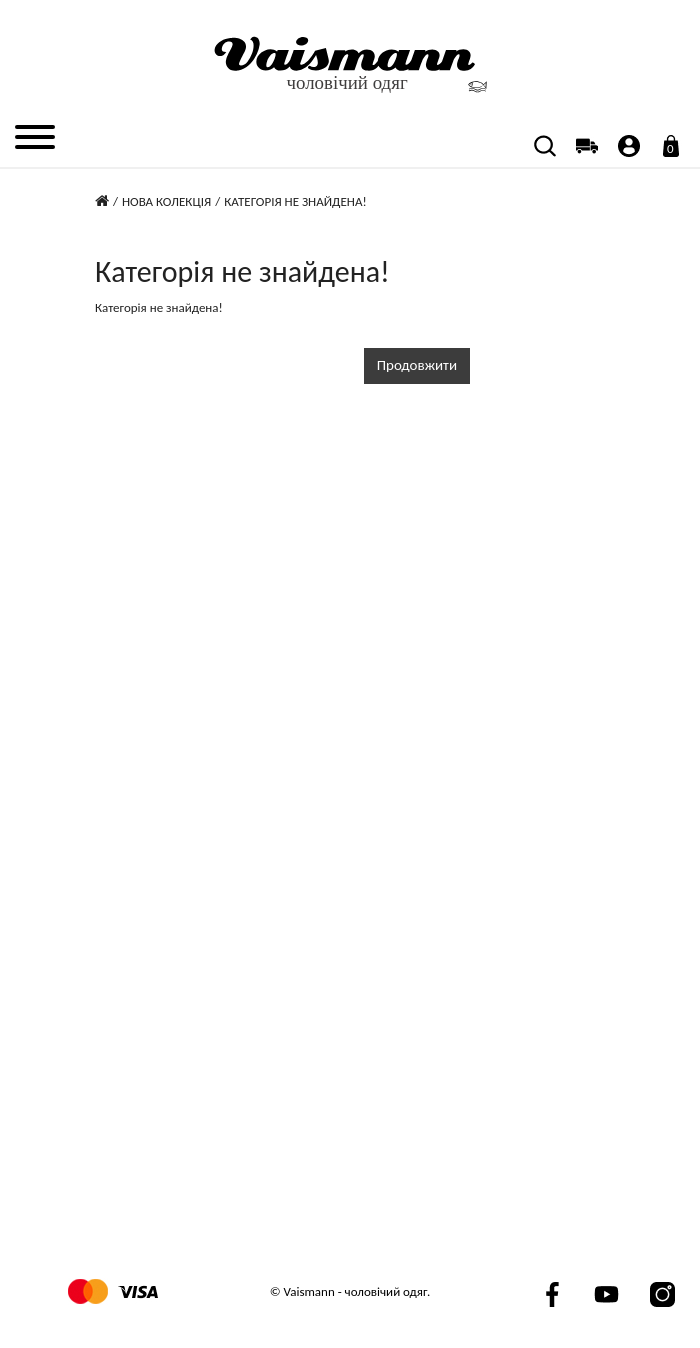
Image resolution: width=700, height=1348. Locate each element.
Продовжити (417, 365)
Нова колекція (166, 201)
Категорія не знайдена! (295, 201)
